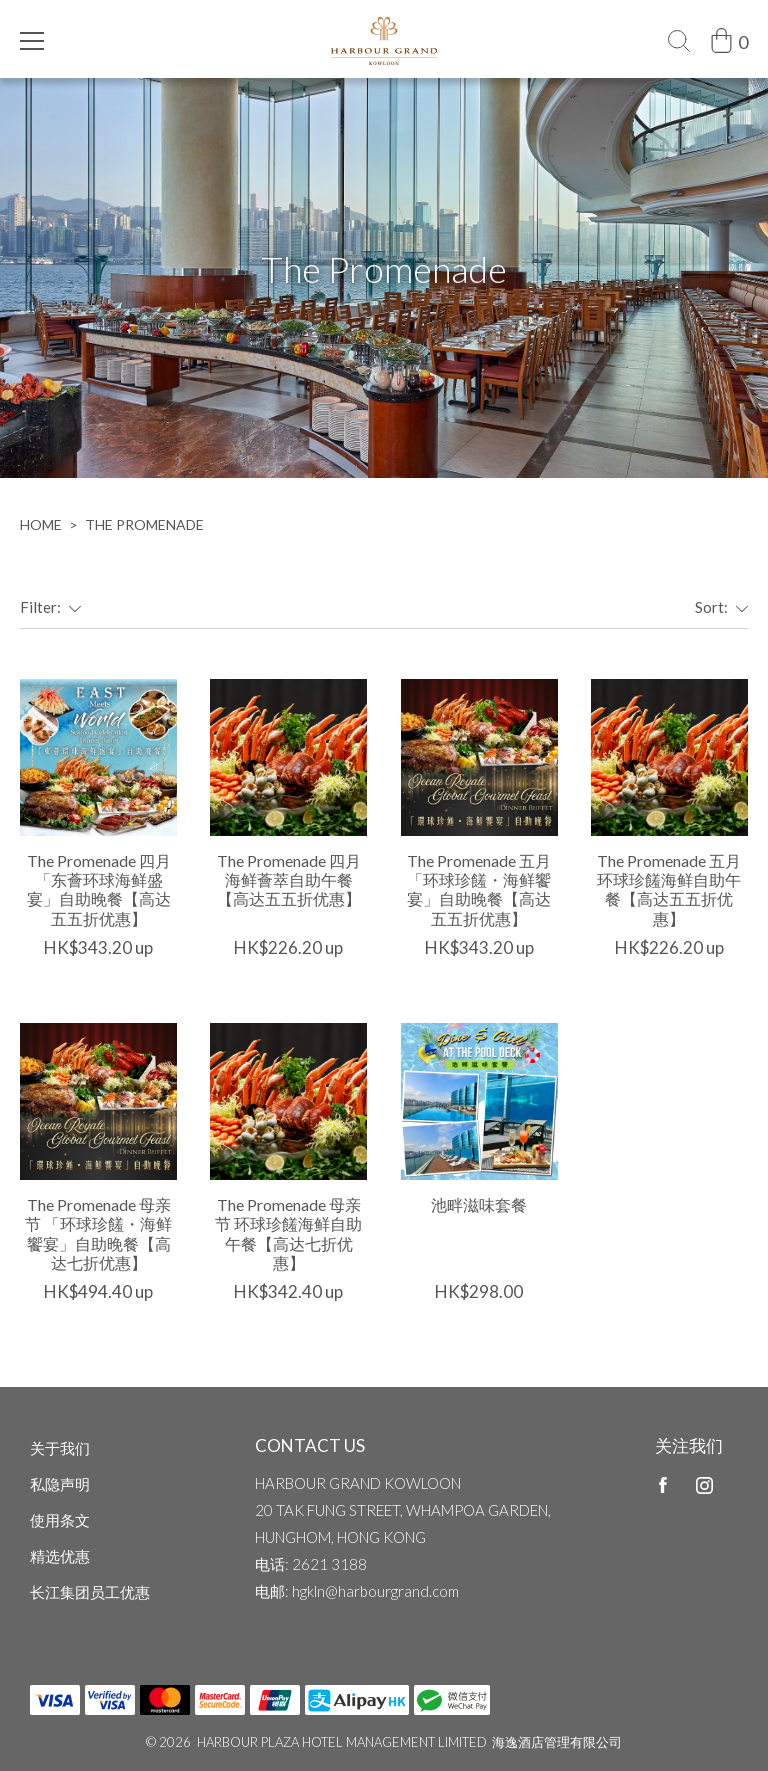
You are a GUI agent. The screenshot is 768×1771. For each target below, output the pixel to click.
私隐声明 (60, 1484)
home (41, 524)
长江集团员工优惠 (90, 1592)
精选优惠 (60, 1556)
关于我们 (60, 1448)
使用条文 (60, 1520)
